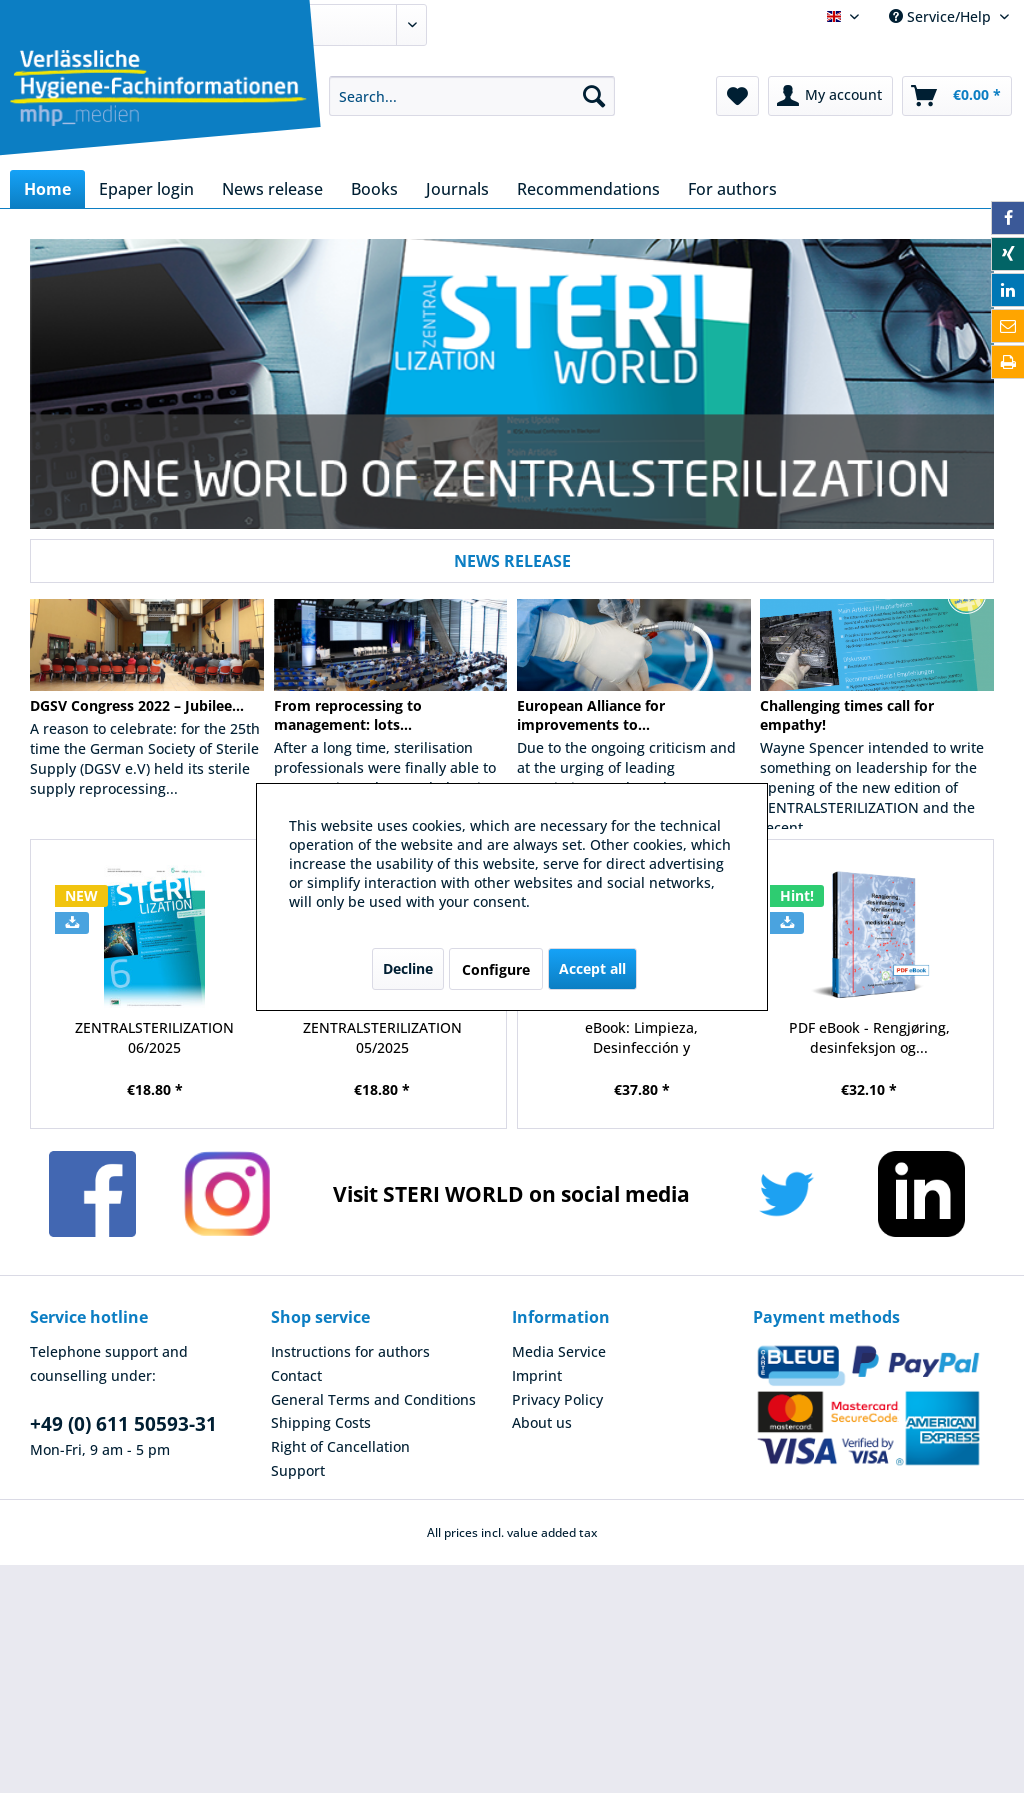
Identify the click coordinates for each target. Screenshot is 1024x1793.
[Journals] (457, 189)
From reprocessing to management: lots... (348, 715)
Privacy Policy (557, 1399)
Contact (296, 1375)
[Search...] (472, 96)
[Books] (374, 189)
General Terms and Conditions (373, 1399)
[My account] (830, 96)
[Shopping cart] (957, 96)
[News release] (272, 189)
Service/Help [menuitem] (942, 16)
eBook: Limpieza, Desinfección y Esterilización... (641, 1038)
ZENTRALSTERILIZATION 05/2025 (382, 1037)
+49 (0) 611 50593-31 (123, 1424)
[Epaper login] (146, 189)
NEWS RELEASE (512, 561)
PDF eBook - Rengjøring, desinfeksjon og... (869, 1037)
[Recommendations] (588, 189)
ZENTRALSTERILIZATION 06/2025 (154, 1037)
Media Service (559, 1351)
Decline (408, 968)
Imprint (537, 1375)
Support (298, 1470)
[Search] (594, 96)
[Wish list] (737, 96)
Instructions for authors (350, 1351)
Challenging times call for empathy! (847, 715)
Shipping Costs (321, 1422)
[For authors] (732, 189)
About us (542, 1422)
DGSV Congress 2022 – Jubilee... (137, 705)
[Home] (47, 189)
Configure (496, 969)
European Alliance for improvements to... (591, 715)
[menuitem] (472, 96)
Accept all (592, 968)
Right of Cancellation (340, 1446)
